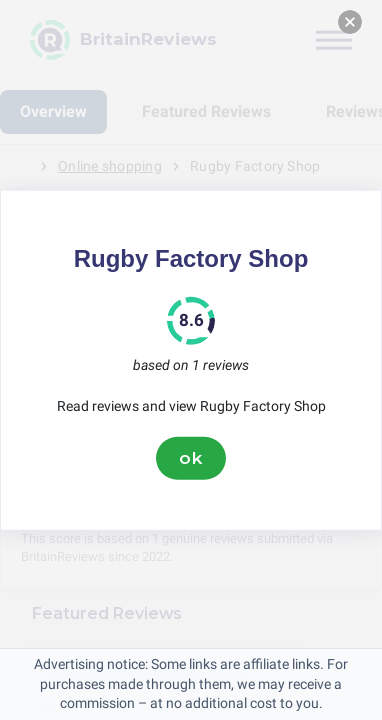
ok (191, 458)
